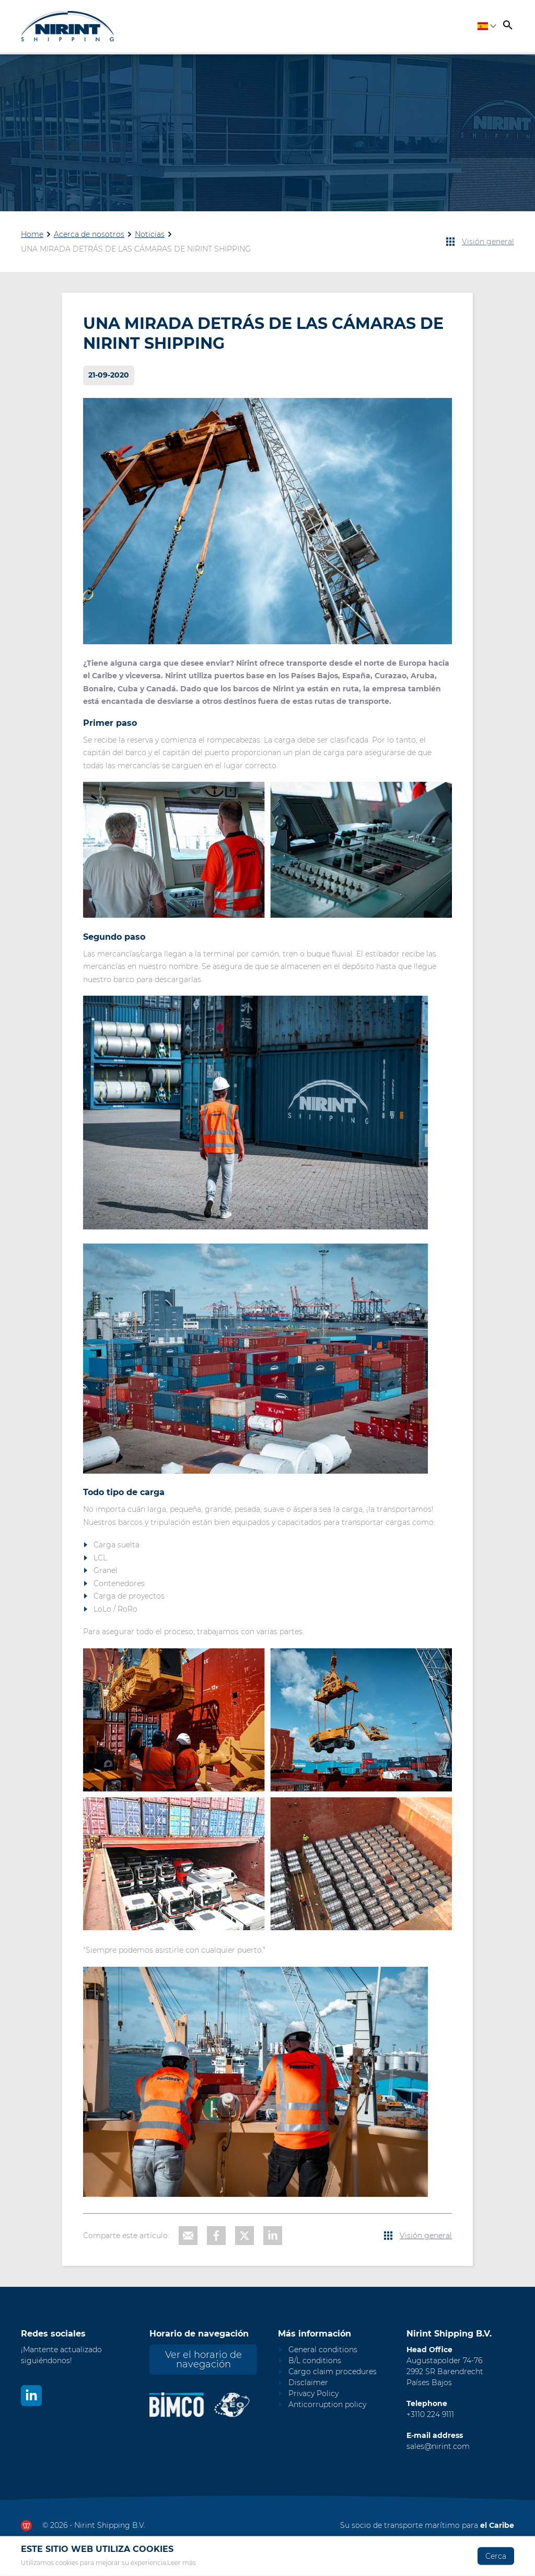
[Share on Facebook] (216, 2235)
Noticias (150, 234)
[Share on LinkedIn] (272, 2235)
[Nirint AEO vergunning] (232, 2404)
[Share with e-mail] (188, 2235)
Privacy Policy (313, 2393)
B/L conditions (314, 2360)
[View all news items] (450, 241)
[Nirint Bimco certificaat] (181, 2404)
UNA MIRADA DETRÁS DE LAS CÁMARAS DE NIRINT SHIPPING (136, 249)
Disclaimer (308, 2382)
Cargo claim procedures (332, 2371)
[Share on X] (244, 2235)
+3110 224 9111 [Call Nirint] (430, 2414)
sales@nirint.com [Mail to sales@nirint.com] (438, 2446)
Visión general (488, 241)
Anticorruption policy (327, 2404)
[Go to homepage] (67, 26)
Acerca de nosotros (89, 234)
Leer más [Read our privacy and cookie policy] (181, 2563)
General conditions (322, 2349)
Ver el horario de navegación (203, 2359)
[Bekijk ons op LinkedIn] (31, 2395)
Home (32, 234)
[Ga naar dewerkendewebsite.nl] (26, 2525)
